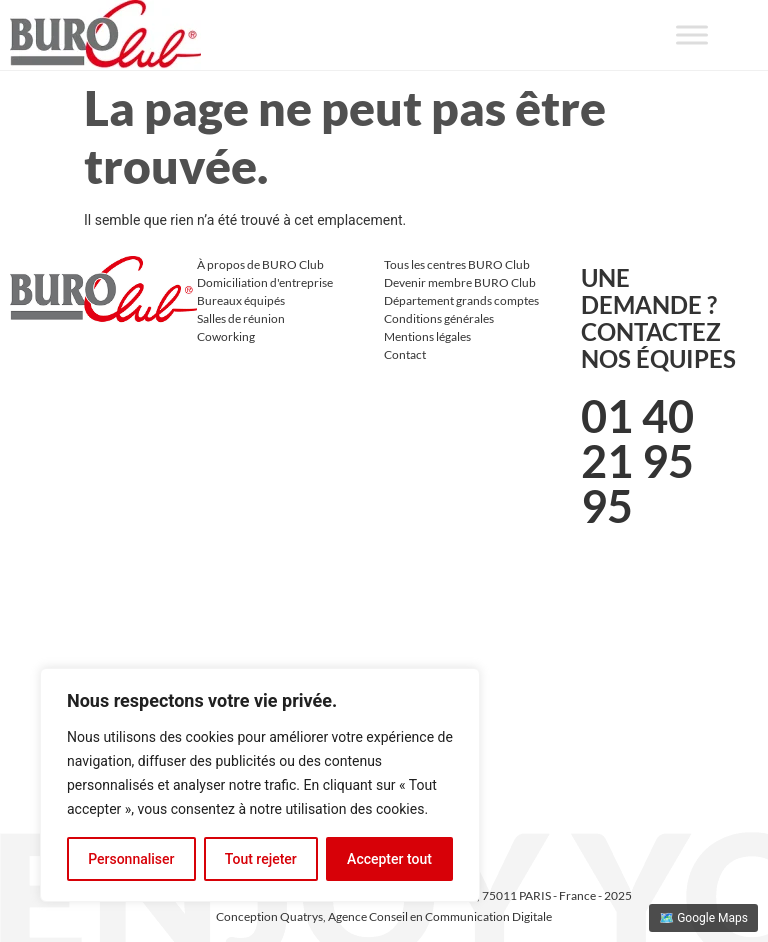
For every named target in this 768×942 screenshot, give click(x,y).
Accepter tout (389, 859)
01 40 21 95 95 (637, 461)
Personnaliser (131, 859)
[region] (260, 785)
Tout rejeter (261, 859)
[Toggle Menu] (692, 34)
